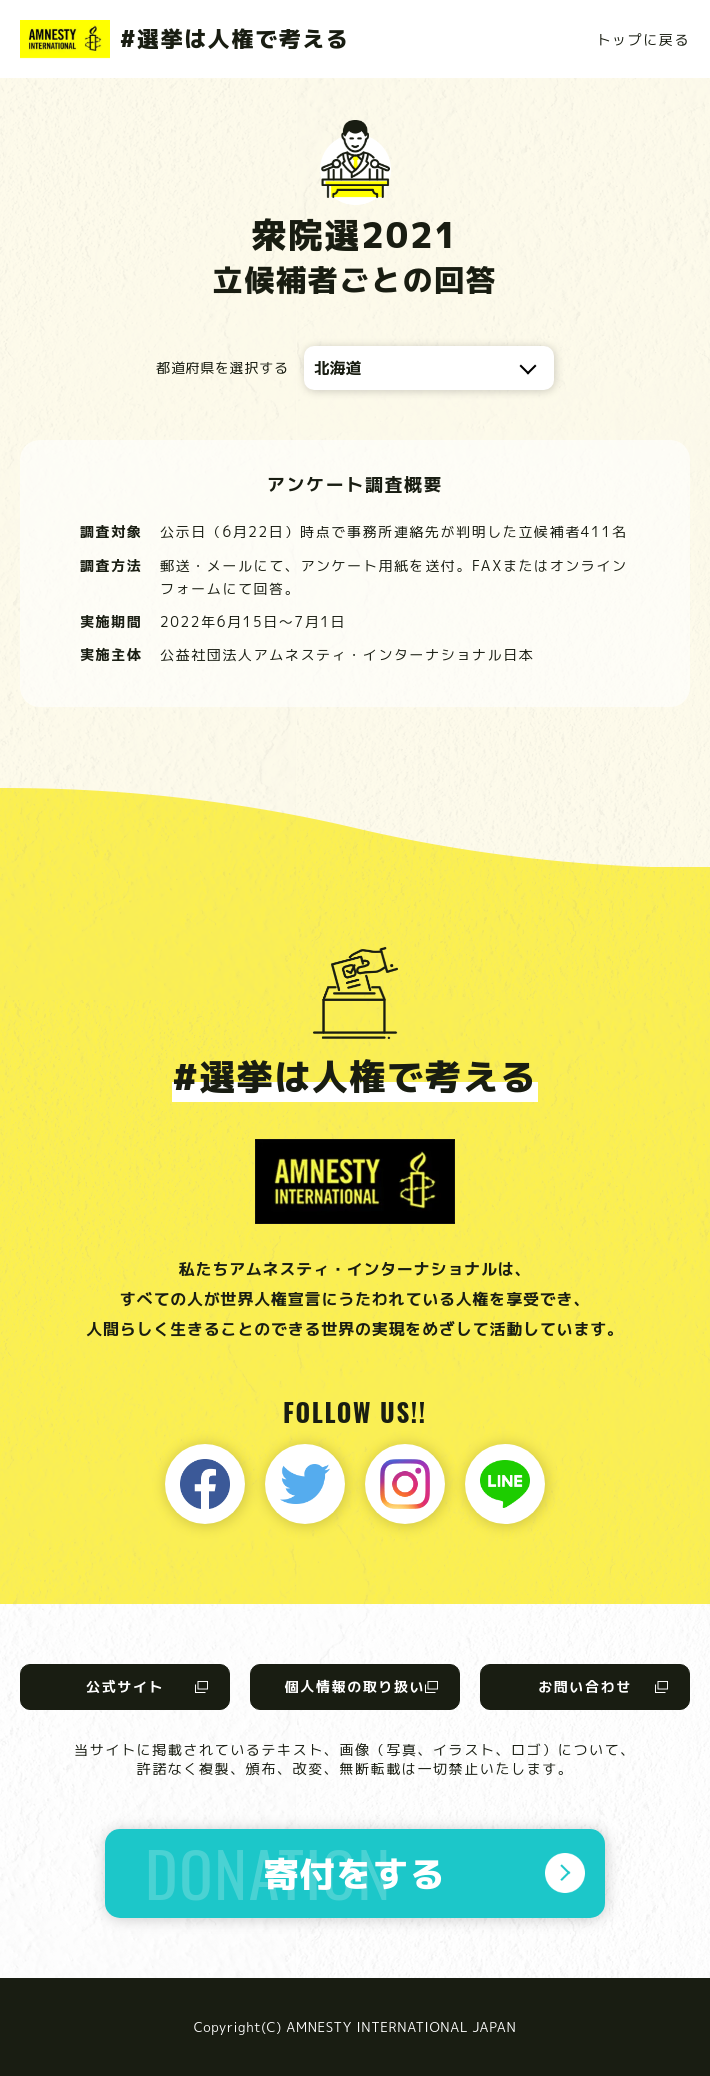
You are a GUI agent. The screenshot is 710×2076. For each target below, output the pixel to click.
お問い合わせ (585, 1686)
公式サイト (125, 1686)
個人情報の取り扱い (355, 1686)
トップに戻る (643, 39)
